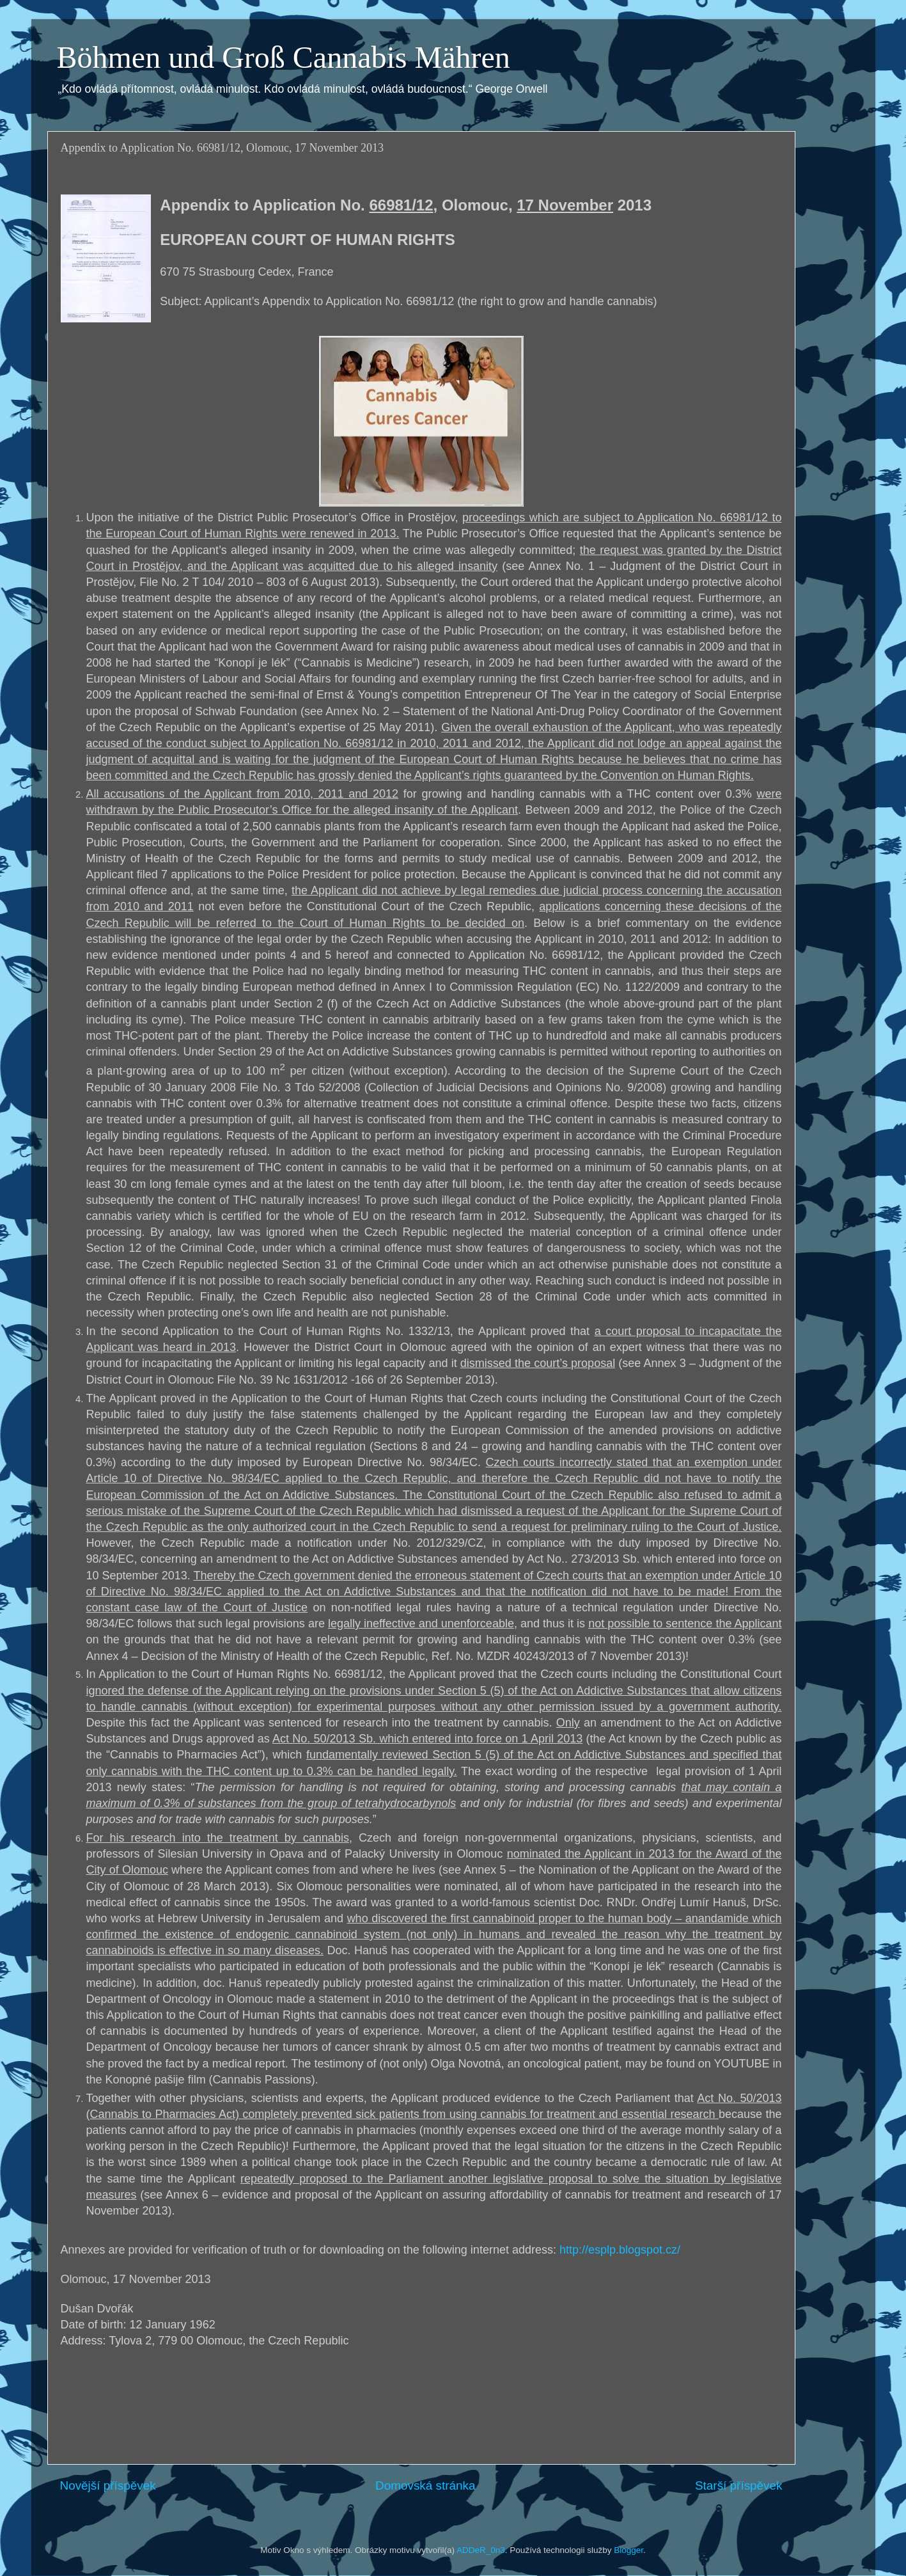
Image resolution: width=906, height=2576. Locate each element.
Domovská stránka (425, 2485)
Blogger (628, 2550)
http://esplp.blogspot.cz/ (619, 2249)
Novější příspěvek (108, 2485)
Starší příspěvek (739, 2485)
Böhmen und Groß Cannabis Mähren (283, 57)
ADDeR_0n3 (481, 2550)
